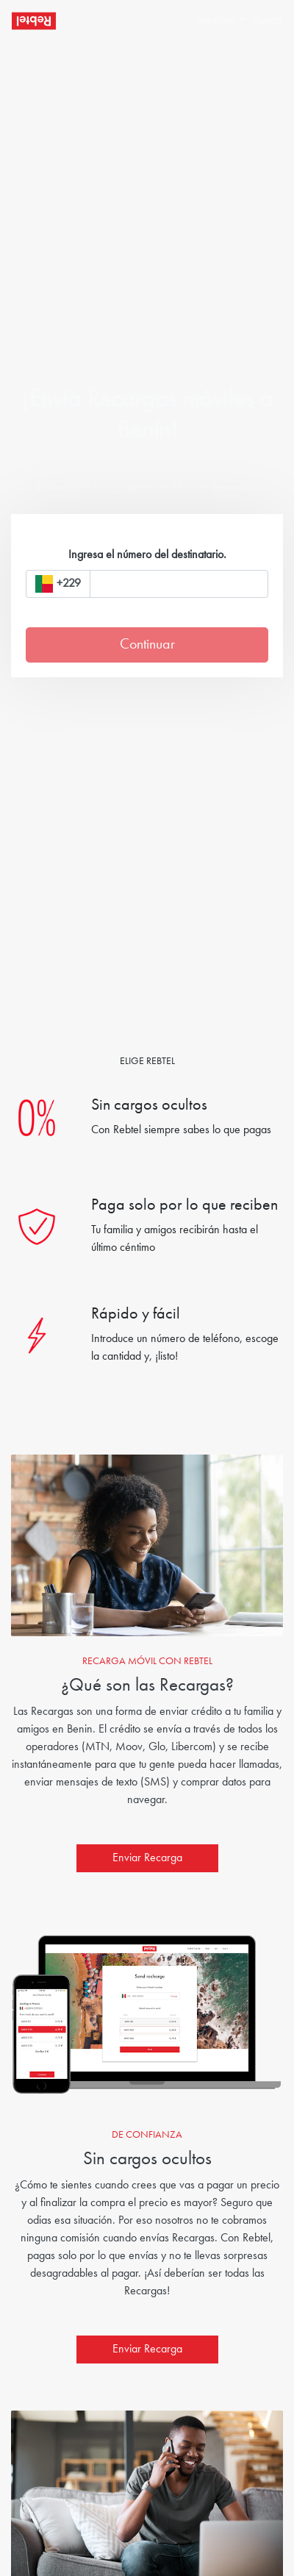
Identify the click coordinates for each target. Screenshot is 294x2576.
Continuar (147, 645)
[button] (215, 20)
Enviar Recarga (147, 1858)
